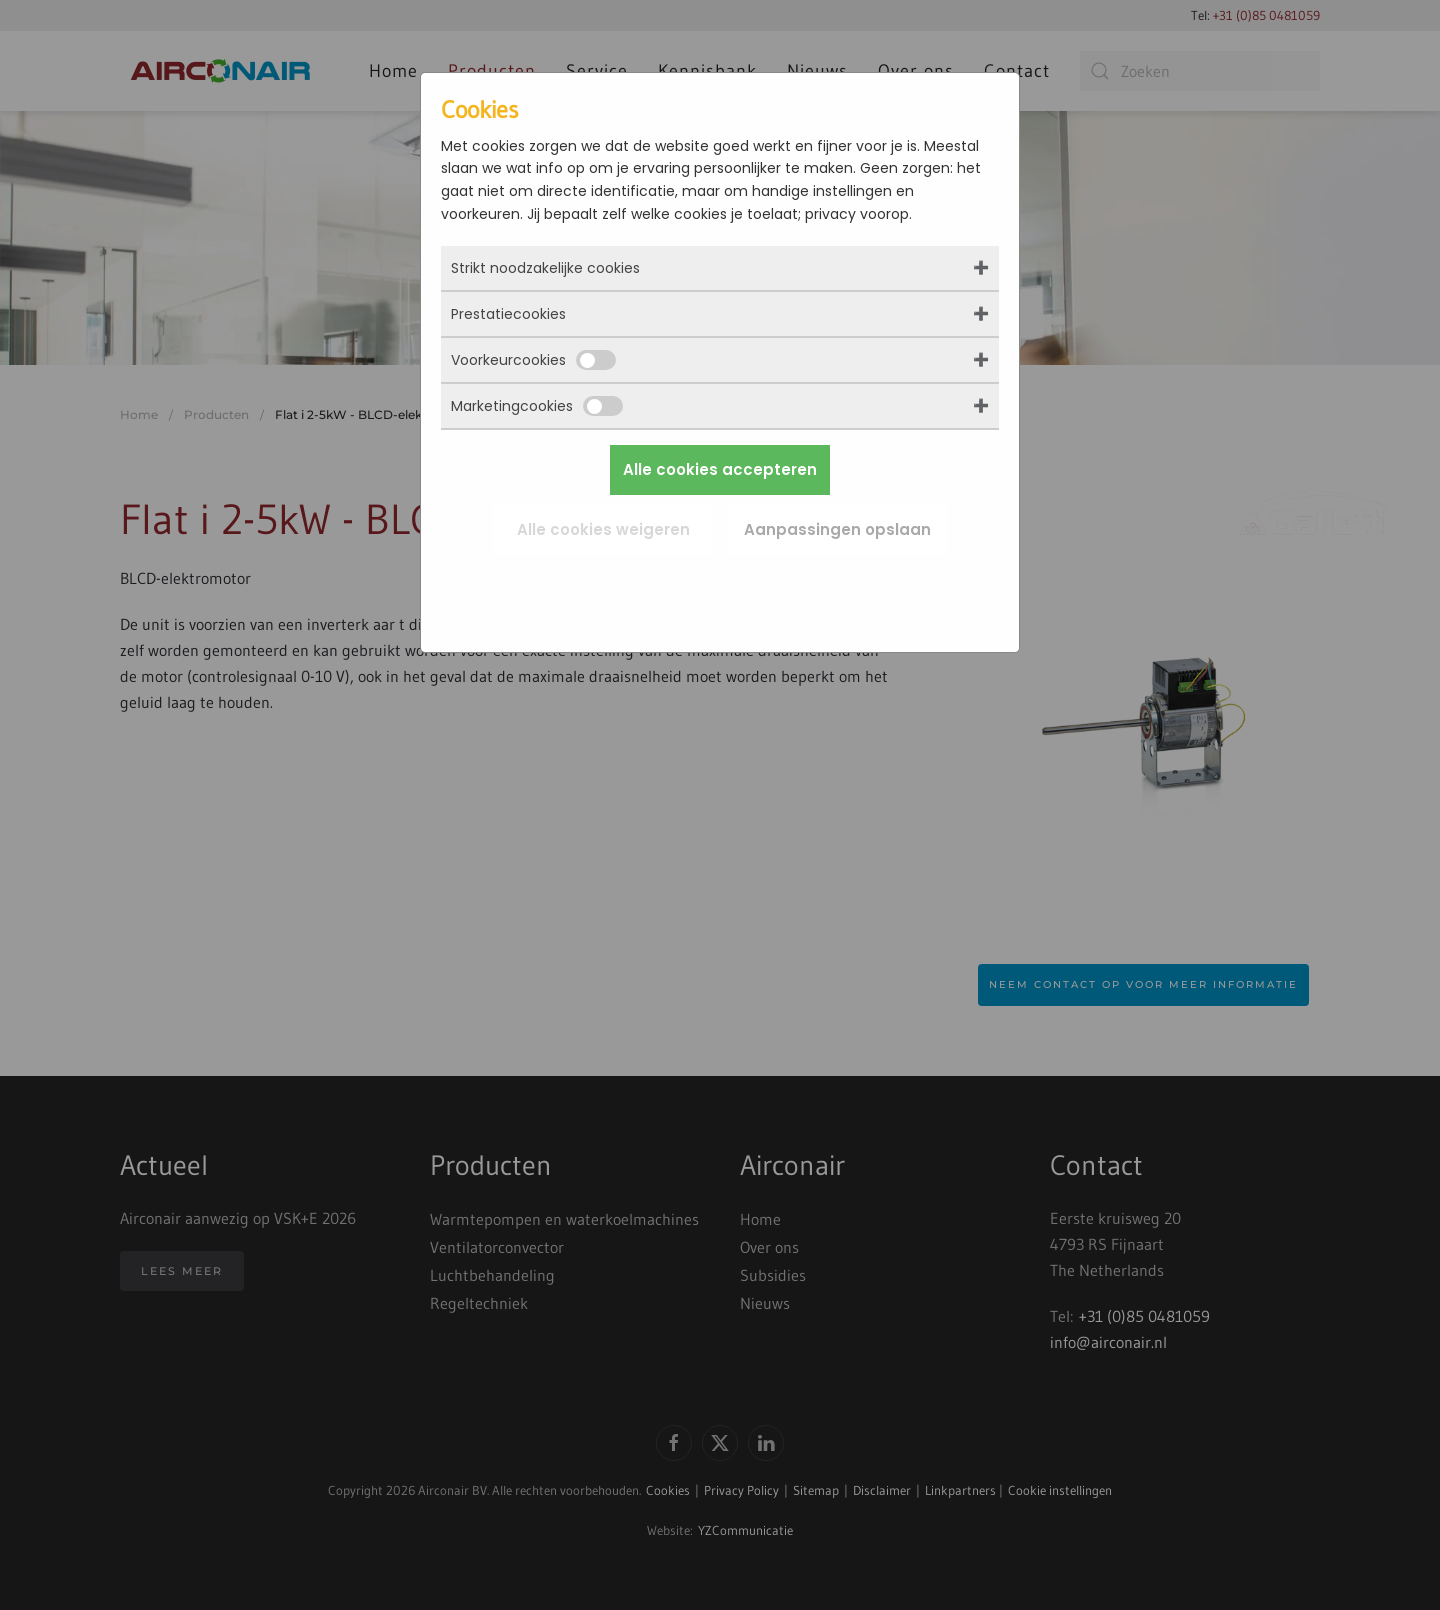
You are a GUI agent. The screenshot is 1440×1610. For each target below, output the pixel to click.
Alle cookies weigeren (603, 529)
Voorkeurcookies (533, 360)
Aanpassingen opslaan (837, 529)
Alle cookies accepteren (720, 469)
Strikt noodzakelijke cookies (545, 268)
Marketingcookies (537, 406)
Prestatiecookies (508, 314)
